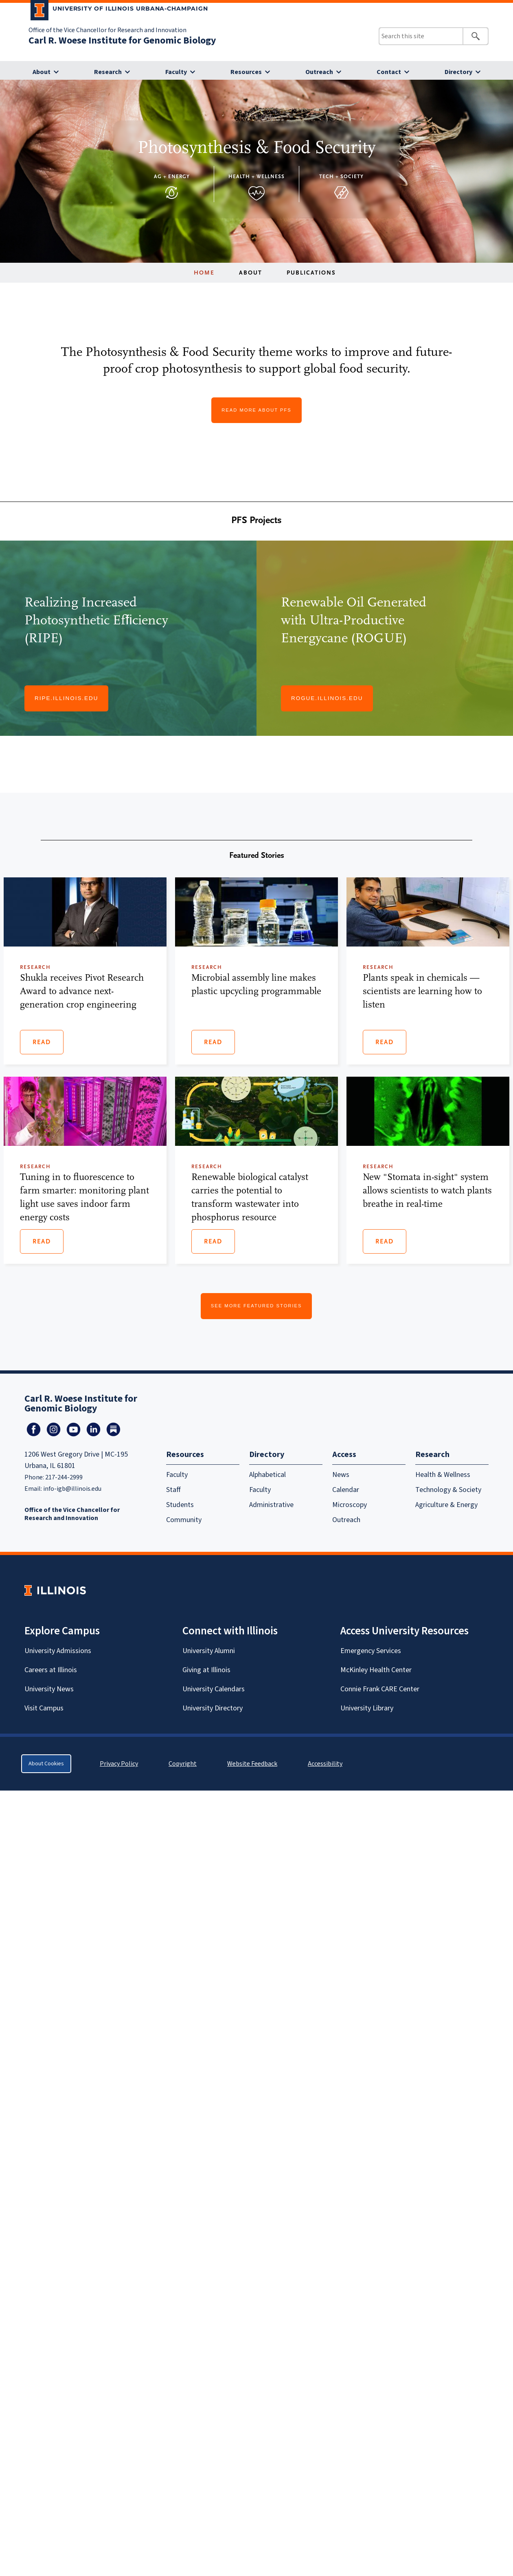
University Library (366, 1708)
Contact (389, 72)
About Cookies (46, 1764)
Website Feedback (253, 1763)
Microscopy (349, 1505)
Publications (311, 272)
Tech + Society (341, 176)
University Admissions (57, 1651)
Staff (173, 1490)
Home (204, 272)
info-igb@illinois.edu (72, 1488)
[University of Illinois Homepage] (55, 1590)
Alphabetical (267, 1475)
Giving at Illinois (206, 1670)
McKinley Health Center (376, 1670)
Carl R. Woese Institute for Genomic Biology (122, 40)
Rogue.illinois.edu (327, 698)
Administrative (271, 1505)
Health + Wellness (256, 176)
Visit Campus (44, 1708)
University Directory (212, 1708)
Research (108, 72)
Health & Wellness (442, 1475)
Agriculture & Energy (446, 1505)
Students (180, 1505)
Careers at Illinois (50, 1670)
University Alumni (208, 1651)
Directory (458, 72)
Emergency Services (370, 1651)
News (340, 1475)
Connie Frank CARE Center (379, 1689)
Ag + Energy (172, 176)
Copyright (183, 1763)
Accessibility (325, 1763)
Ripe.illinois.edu (66, 698)
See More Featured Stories (256, 1305)
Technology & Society (448, 1490)
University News (49, 1689)
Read (42, 1042)
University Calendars (213, 1689)
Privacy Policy (119, 1763)
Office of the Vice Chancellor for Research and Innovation (107, 30)
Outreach (319, 72)
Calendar (345, 1490)
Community (184, 1520)
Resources (246, 72)
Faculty (176, 72)
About (41, 72)
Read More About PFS (256, 410)
